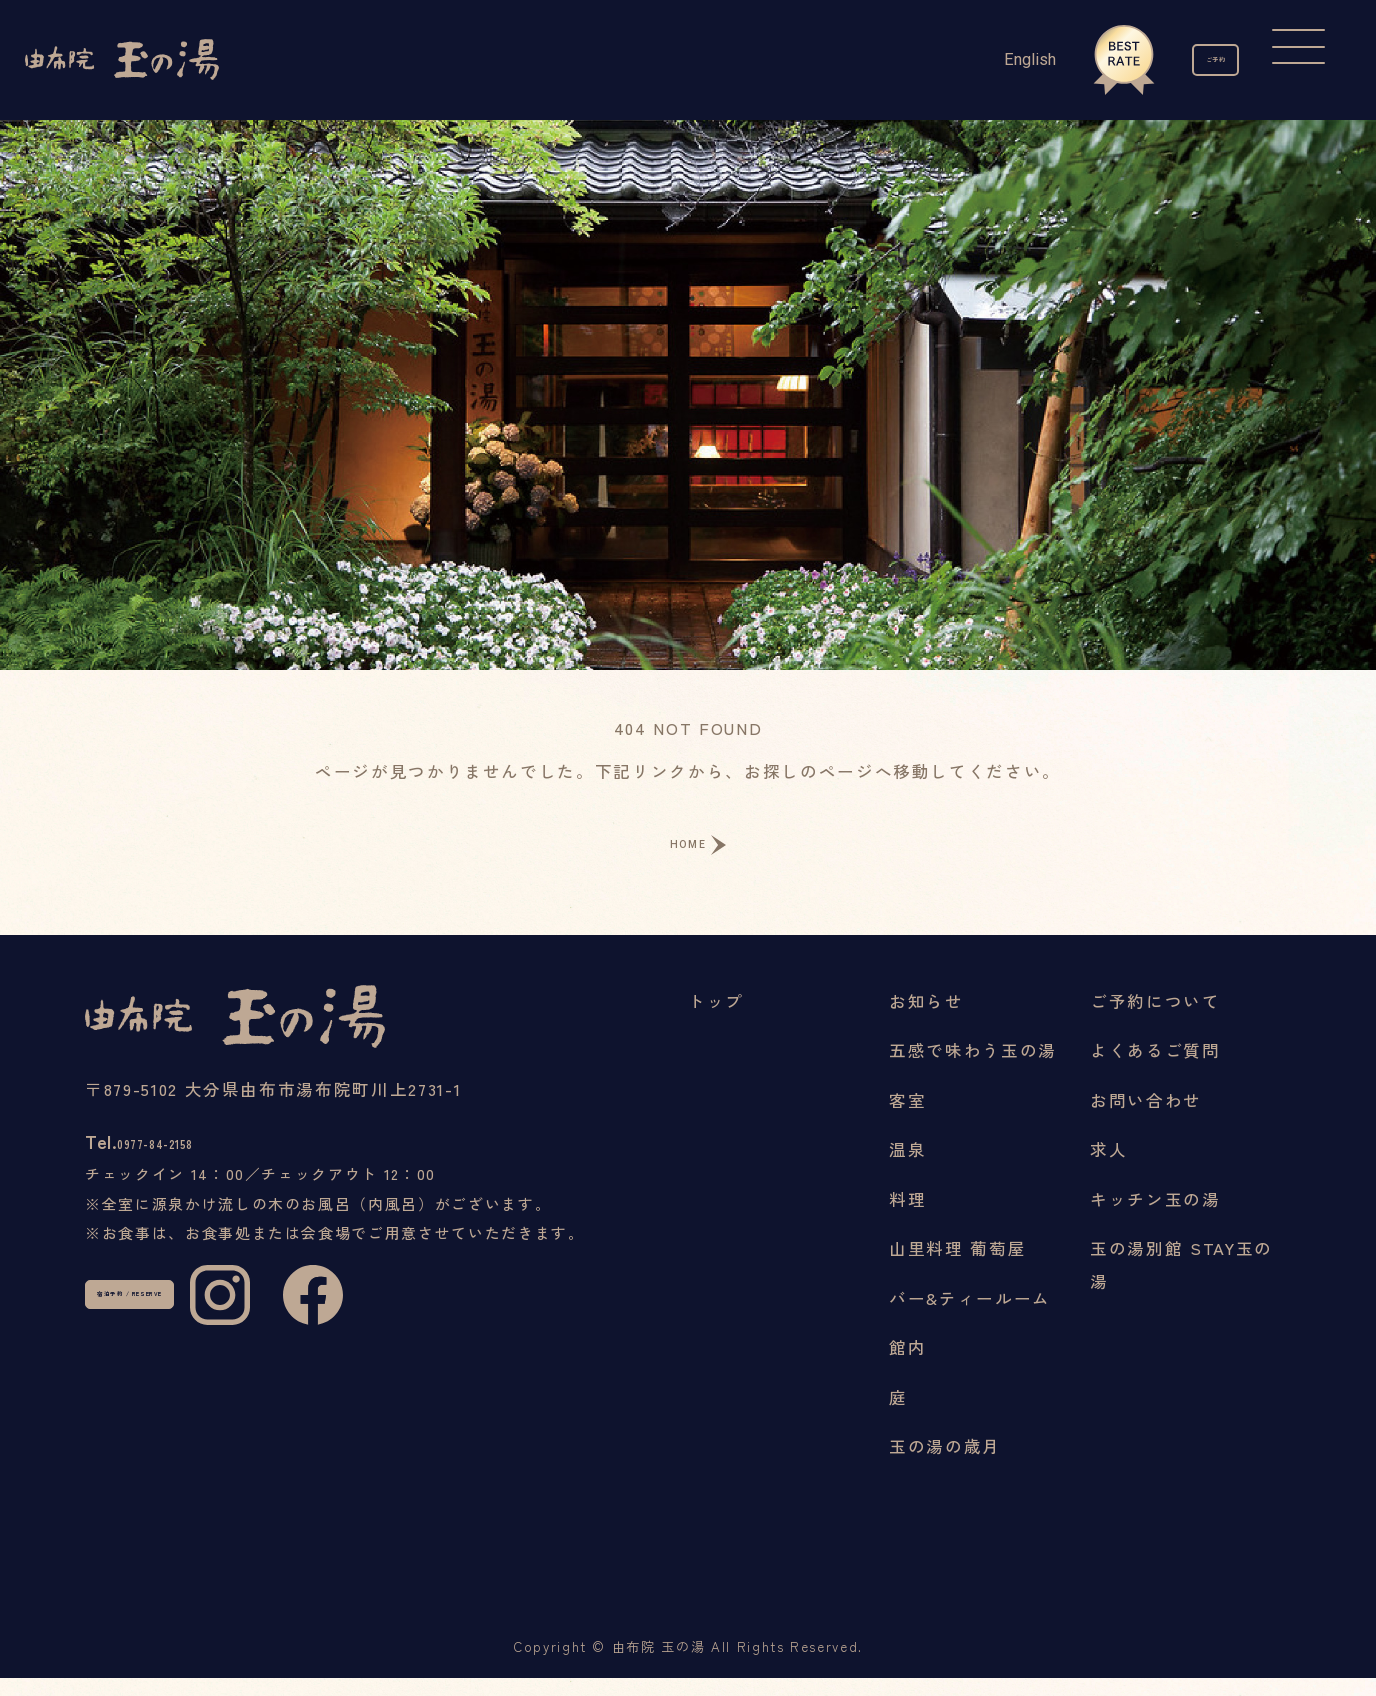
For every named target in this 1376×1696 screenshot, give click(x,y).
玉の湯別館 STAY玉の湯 (1181, 1283)
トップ (716, 1019)
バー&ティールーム (970, 1316)
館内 (907, 1366)
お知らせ (926, 1019)
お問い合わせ (1146, 1118)
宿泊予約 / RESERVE (207, 1354)
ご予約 (1182, 60)
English (964, 59)
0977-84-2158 (205, 1174)
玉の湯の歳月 (945, 1465)
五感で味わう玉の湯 (973, 1069)
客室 (907, 1118)
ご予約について (1155, 1019)
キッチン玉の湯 (1155, 1217)
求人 (1108, 1168)
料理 (907, 1217)
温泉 (907, 1168)
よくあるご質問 (1155, 1069)
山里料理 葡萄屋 (957, 1267)
